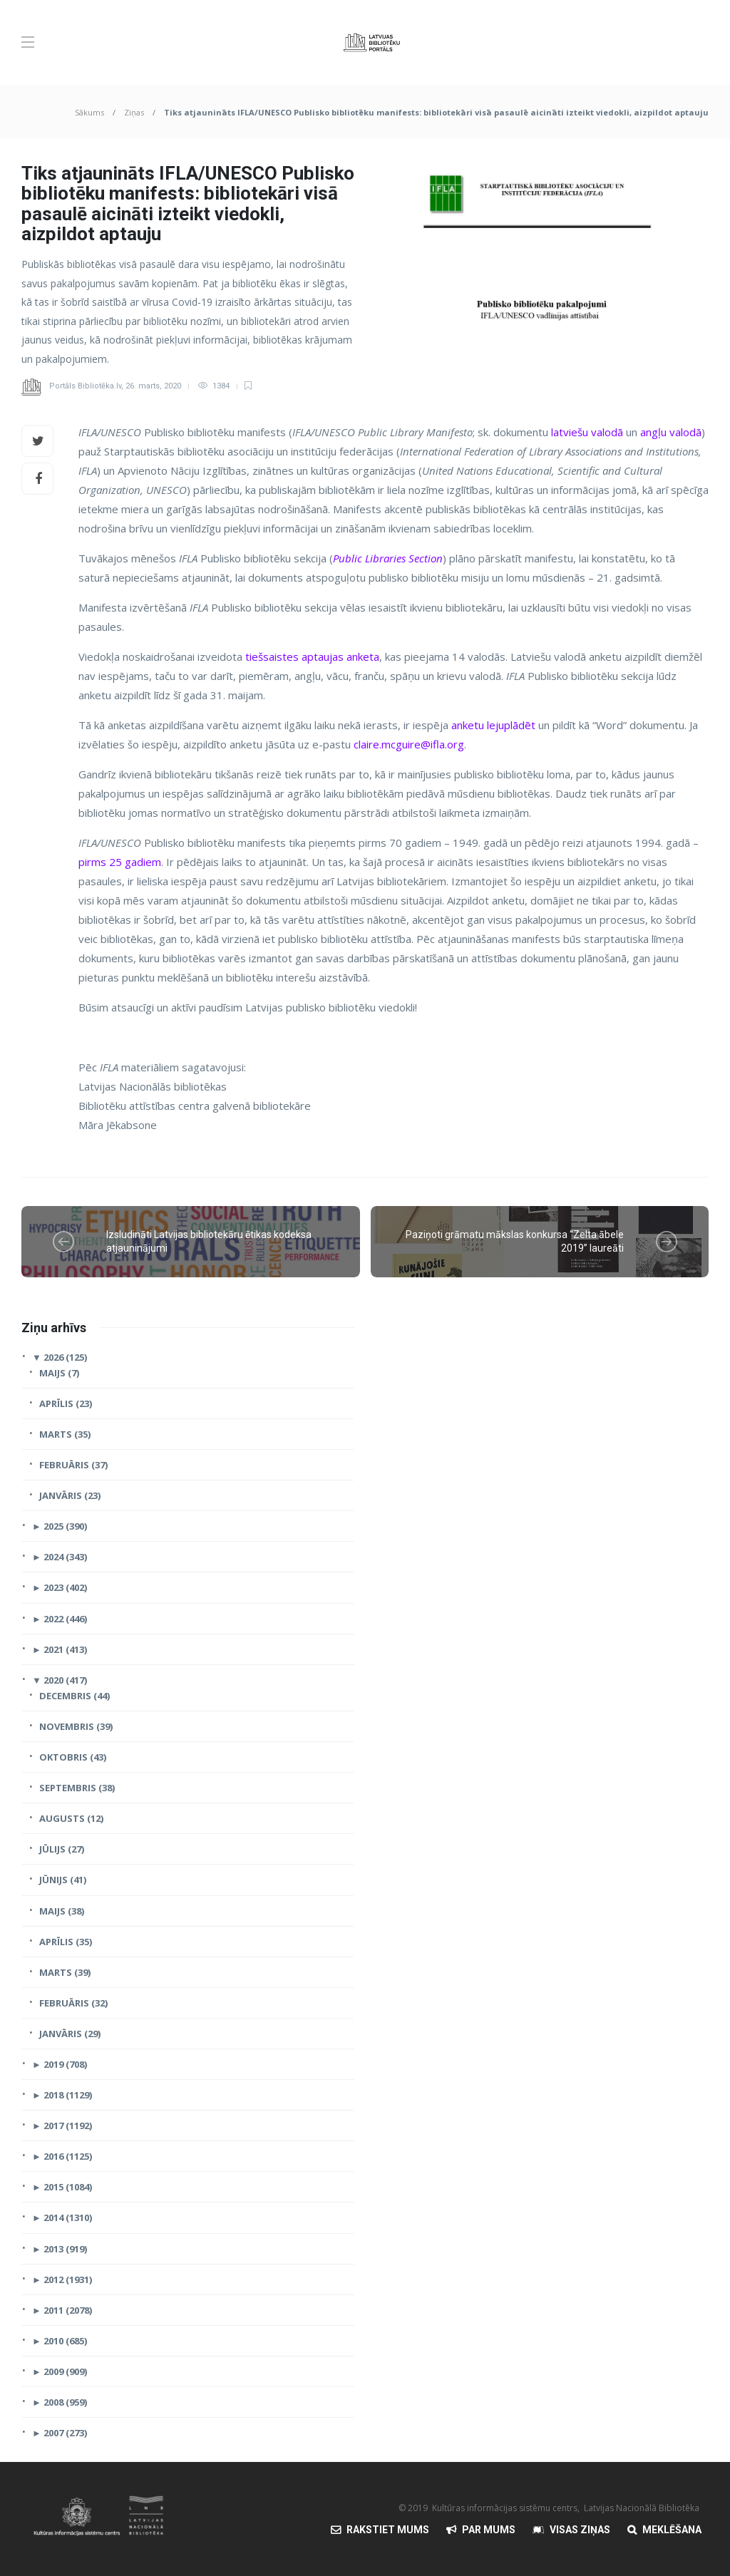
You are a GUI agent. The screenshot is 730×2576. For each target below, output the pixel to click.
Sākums (89, 112)
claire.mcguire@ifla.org (409, 744)
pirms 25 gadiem (119, 862)
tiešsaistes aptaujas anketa (312, 656)
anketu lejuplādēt (493, 725)
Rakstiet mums (387, 2529)
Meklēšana (671, 2529)
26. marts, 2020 (153, 386)
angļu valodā (670, 432)
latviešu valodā (587, 432)
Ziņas (134, 112)
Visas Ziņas (580, 2529)
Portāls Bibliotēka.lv (85, 386)
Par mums (488, 2529)
